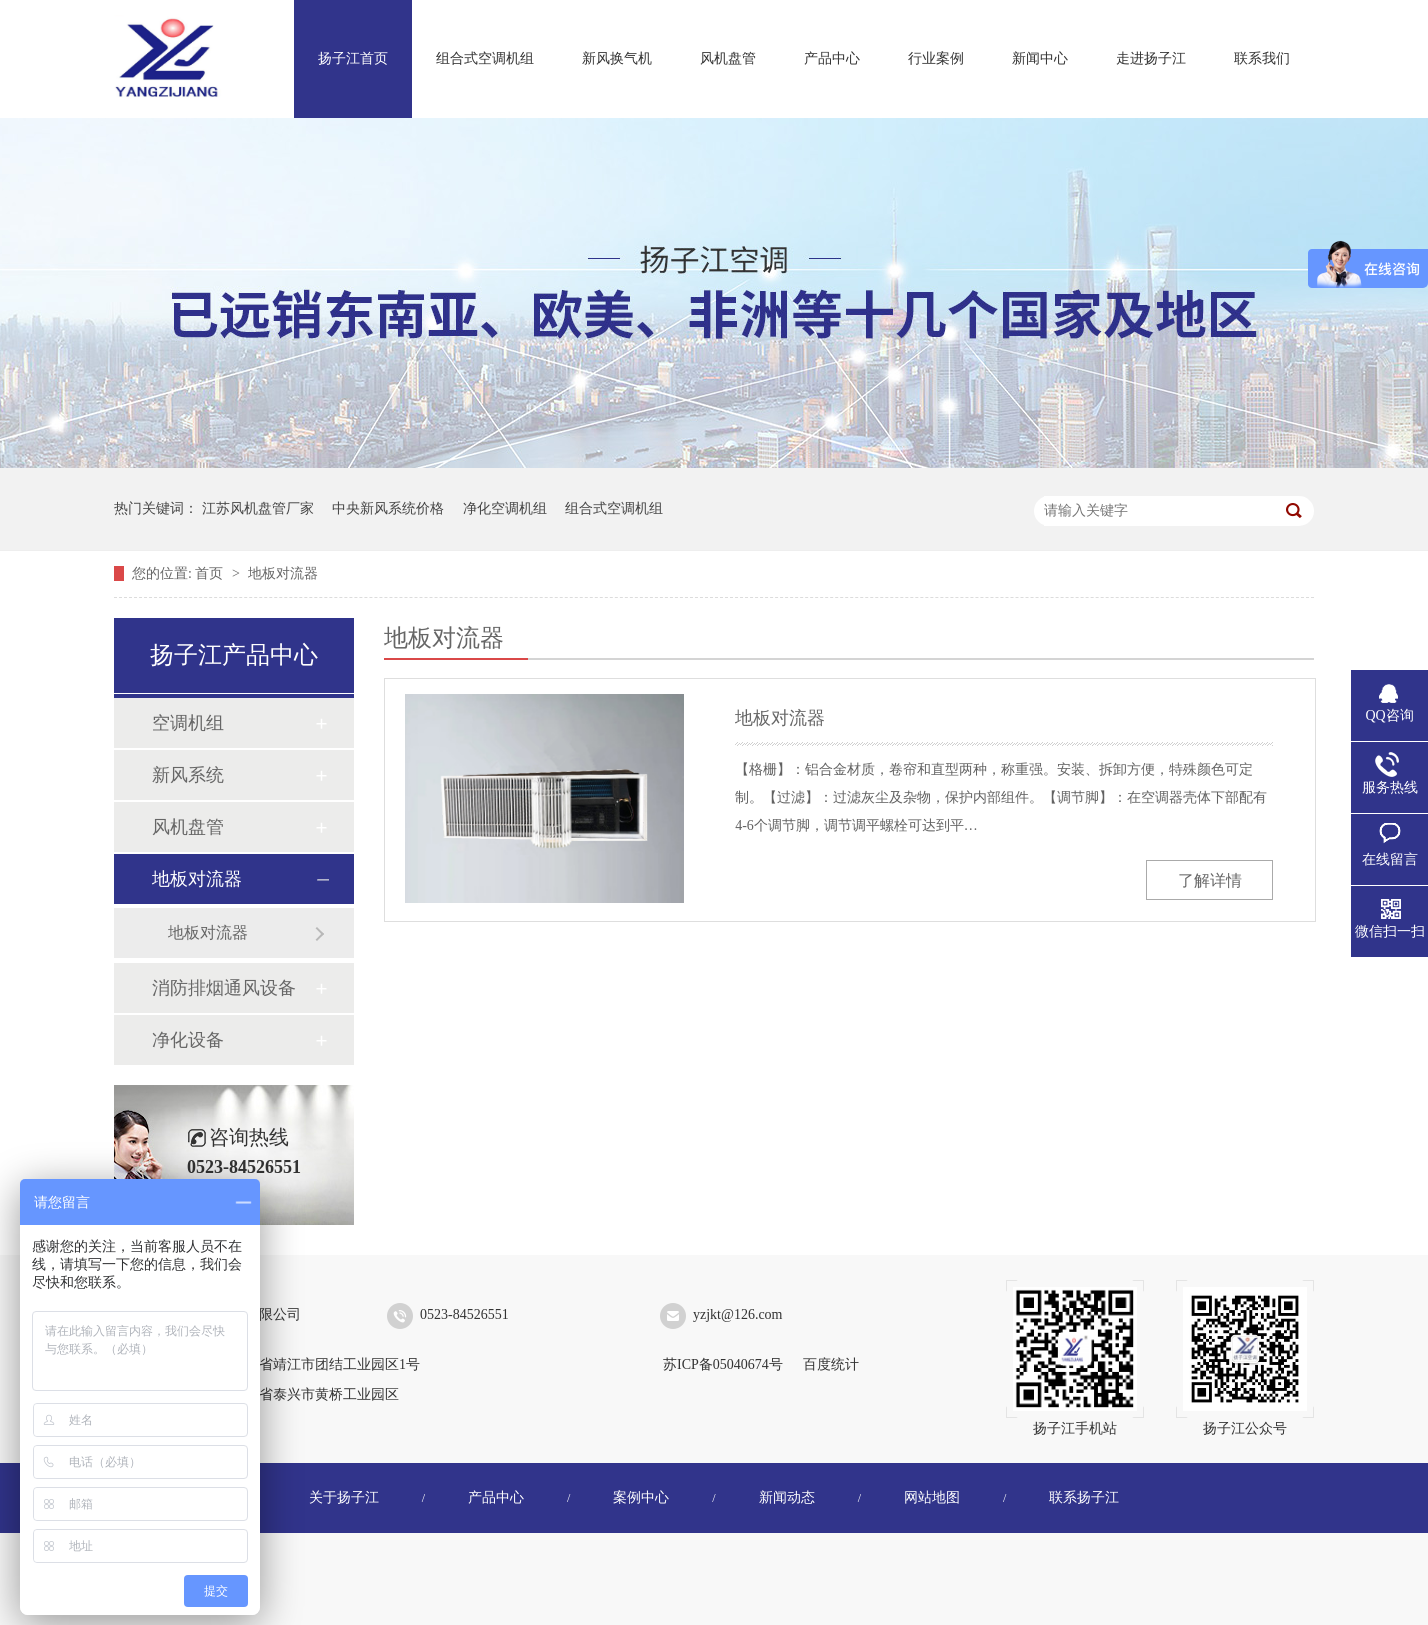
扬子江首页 (353, 58)
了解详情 (1210, 880)
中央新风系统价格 (388, 508)
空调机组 (188, 723)
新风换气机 (617, 58)
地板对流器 (283, 573)
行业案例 (936, 58)
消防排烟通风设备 (224, 988)
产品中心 (832, 58)
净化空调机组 (505, 508)
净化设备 (188, 1040)
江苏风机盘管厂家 (258, 508)
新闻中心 (1040, 58)
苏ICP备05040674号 (723, 1364)
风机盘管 (728, 58)
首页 (211, 573)
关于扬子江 (344, 1497)
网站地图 (932, 1497)
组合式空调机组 (485, 58)
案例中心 (641, 1497)
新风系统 (188, 775)
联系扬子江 (1084, 1497)
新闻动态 (787, 1497)
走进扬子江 (1151, 58)
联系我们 (1262, 58)
